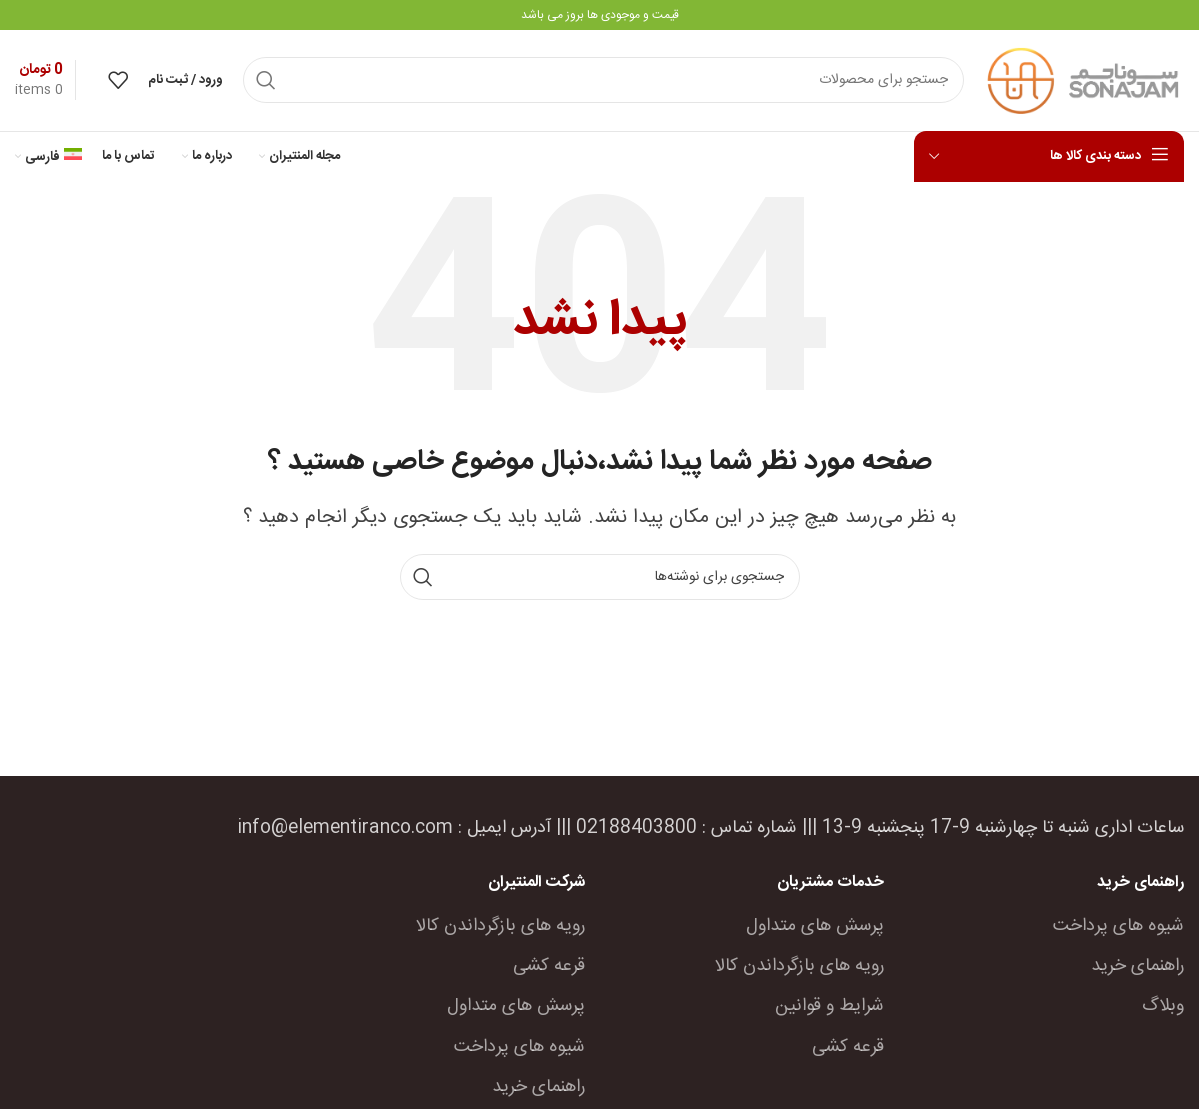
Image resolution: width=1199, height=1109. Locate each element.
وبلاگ (1163, 1009)
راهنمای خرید (1137, 969)
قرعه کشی (848, 1050)
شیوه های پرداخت (1118, 929)
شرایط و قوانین (829, 1009)
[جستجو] (603, 82)
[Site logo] (1084, 83)
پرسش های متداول (815, 929)
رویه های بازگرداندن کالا (799, 969)
